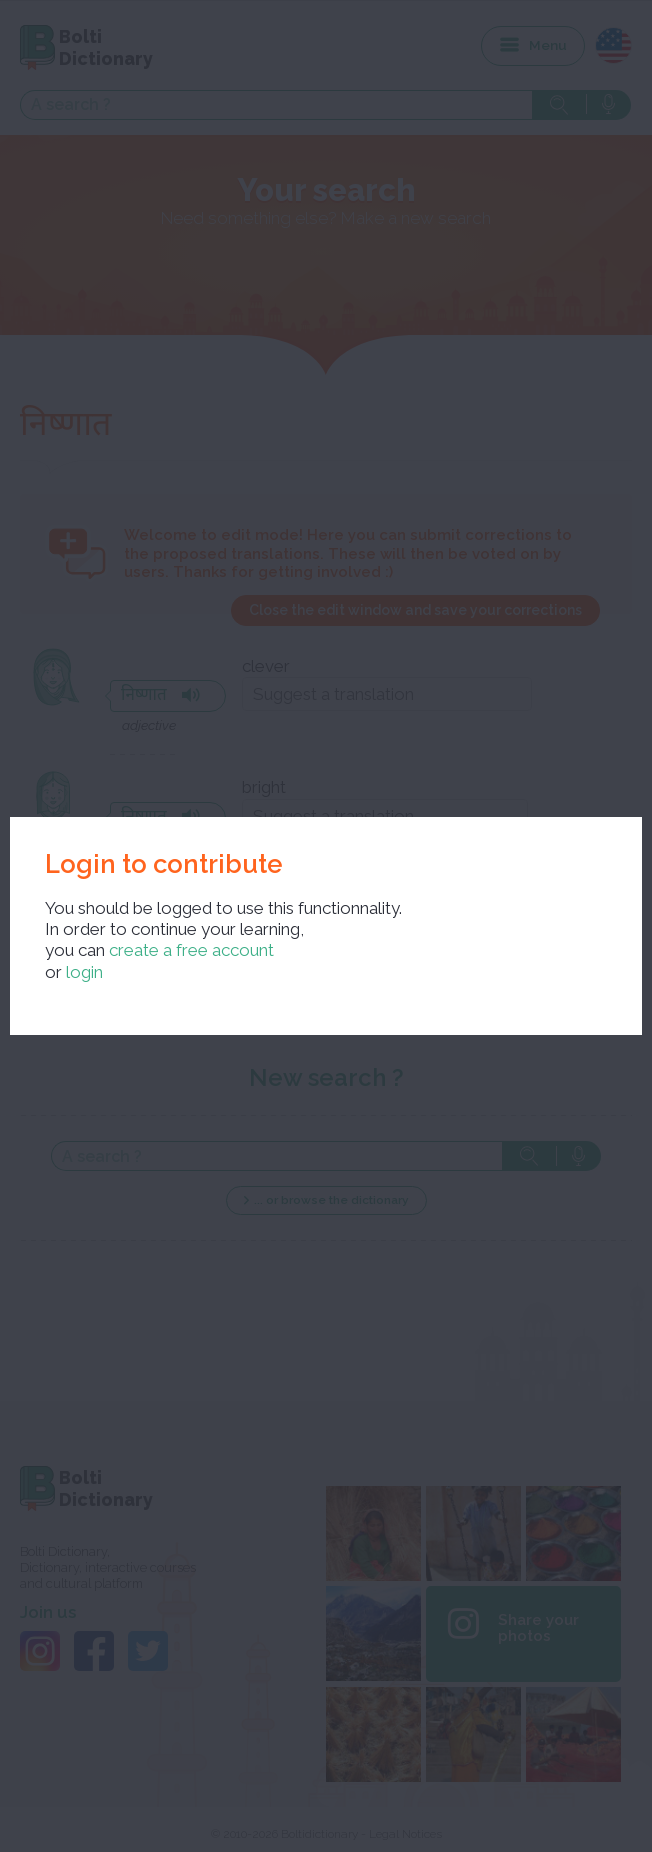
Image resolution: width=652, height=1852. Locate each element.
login (84, 972)
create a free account (191, 950)
